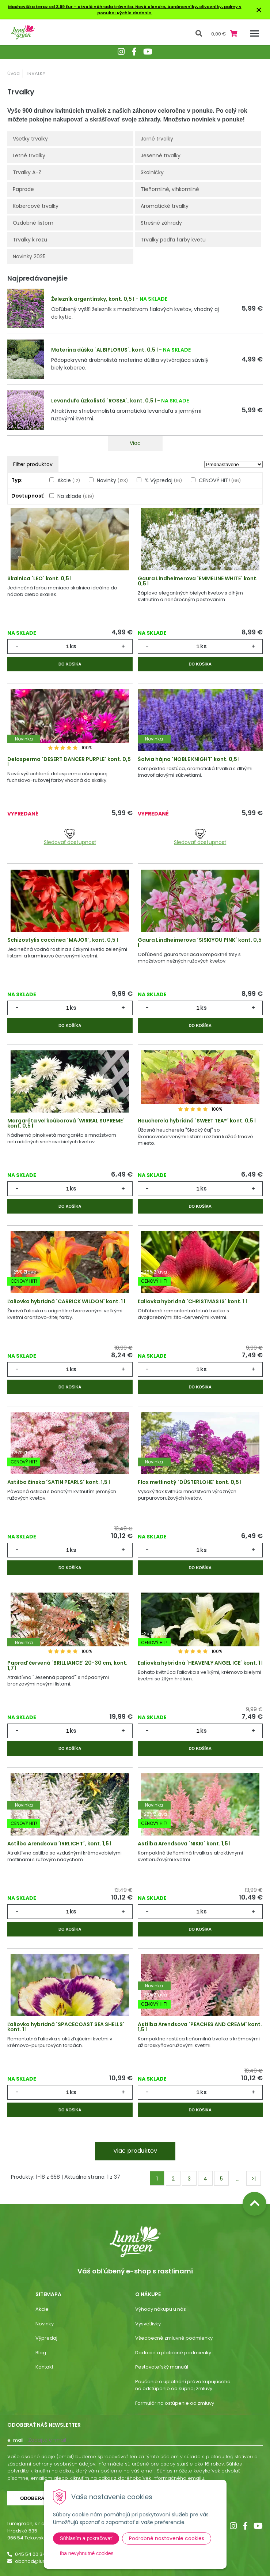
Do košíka (69, 664)
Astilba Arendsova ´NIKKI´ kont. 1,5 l (184, 1843)
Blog (40, 2352)
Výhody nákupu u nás (160, 2309)
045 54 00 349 (32, 2554)
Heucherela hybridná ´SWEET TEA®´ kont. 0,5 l (197, 1120)
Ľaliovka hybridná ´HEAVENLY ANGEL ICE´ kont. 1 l (200, 1662)
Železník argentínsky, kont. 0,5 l (92, 299)
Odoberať (33, 2498)
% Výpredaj (163, 480)
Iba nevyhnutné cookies (87, 2553)
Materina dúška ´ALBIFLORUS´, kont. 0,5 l (104, 349)
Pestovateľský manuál (161, 2366)
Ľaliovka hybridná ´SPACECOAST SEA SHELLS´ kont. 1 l (66, 2027)
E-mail (15, 2440)
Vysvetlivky (148, 2323)
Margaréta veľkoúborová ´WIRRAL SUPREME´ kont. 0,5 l (66, 1123)
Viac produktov (135, 2150)
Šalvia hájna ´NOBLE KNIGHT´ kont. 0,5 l (189, 759)
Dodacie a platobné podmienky (173, 2352)
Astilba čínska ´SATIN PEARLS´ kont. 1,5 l (58, 1482)
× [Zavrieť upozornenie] (259, 10)
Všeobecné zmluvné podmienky (174, 2338)
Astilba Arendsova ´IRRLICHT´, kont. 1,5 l (59, 1843)
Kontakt (44, 2366)
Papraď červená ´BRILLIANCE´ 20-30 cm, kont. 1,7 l (67, 1665)
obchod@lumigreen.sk (42, 2561)
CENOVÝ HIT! (220, 480)
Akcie (68, 480)
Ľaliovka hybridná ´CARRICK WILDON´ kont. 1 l (66, 1301)
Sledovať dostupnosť (70, 837)
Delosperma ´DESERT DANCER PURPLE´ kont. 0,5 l (69, 761)
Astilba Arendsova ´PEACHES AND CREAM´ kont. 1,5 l (200, 2027)
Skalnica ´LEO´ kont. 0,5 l (39, 578)
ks (73, 646)
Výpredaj (46, 2338)
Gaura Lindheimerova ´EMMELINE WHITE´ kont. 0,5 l (198, 581)
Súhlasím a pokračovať (86, 2538)
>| (253, 2178)
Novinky (112, 480)
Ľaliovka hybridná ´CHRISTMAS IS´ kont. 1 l (192, 1301)
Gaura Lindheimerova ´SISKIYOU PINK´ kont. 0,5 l (200, 942)
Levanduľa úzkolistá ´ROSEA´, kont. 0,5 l (103, 400)
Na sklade (75, 496)
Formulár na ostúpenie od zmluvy (174, 2403)
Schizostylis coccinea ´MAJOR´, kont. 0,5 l (62, 940)
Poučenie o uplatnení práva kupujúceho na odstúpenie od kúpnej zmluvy (183, 2385)
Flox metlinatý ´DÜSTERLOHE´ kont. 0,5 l (190, 1482)
